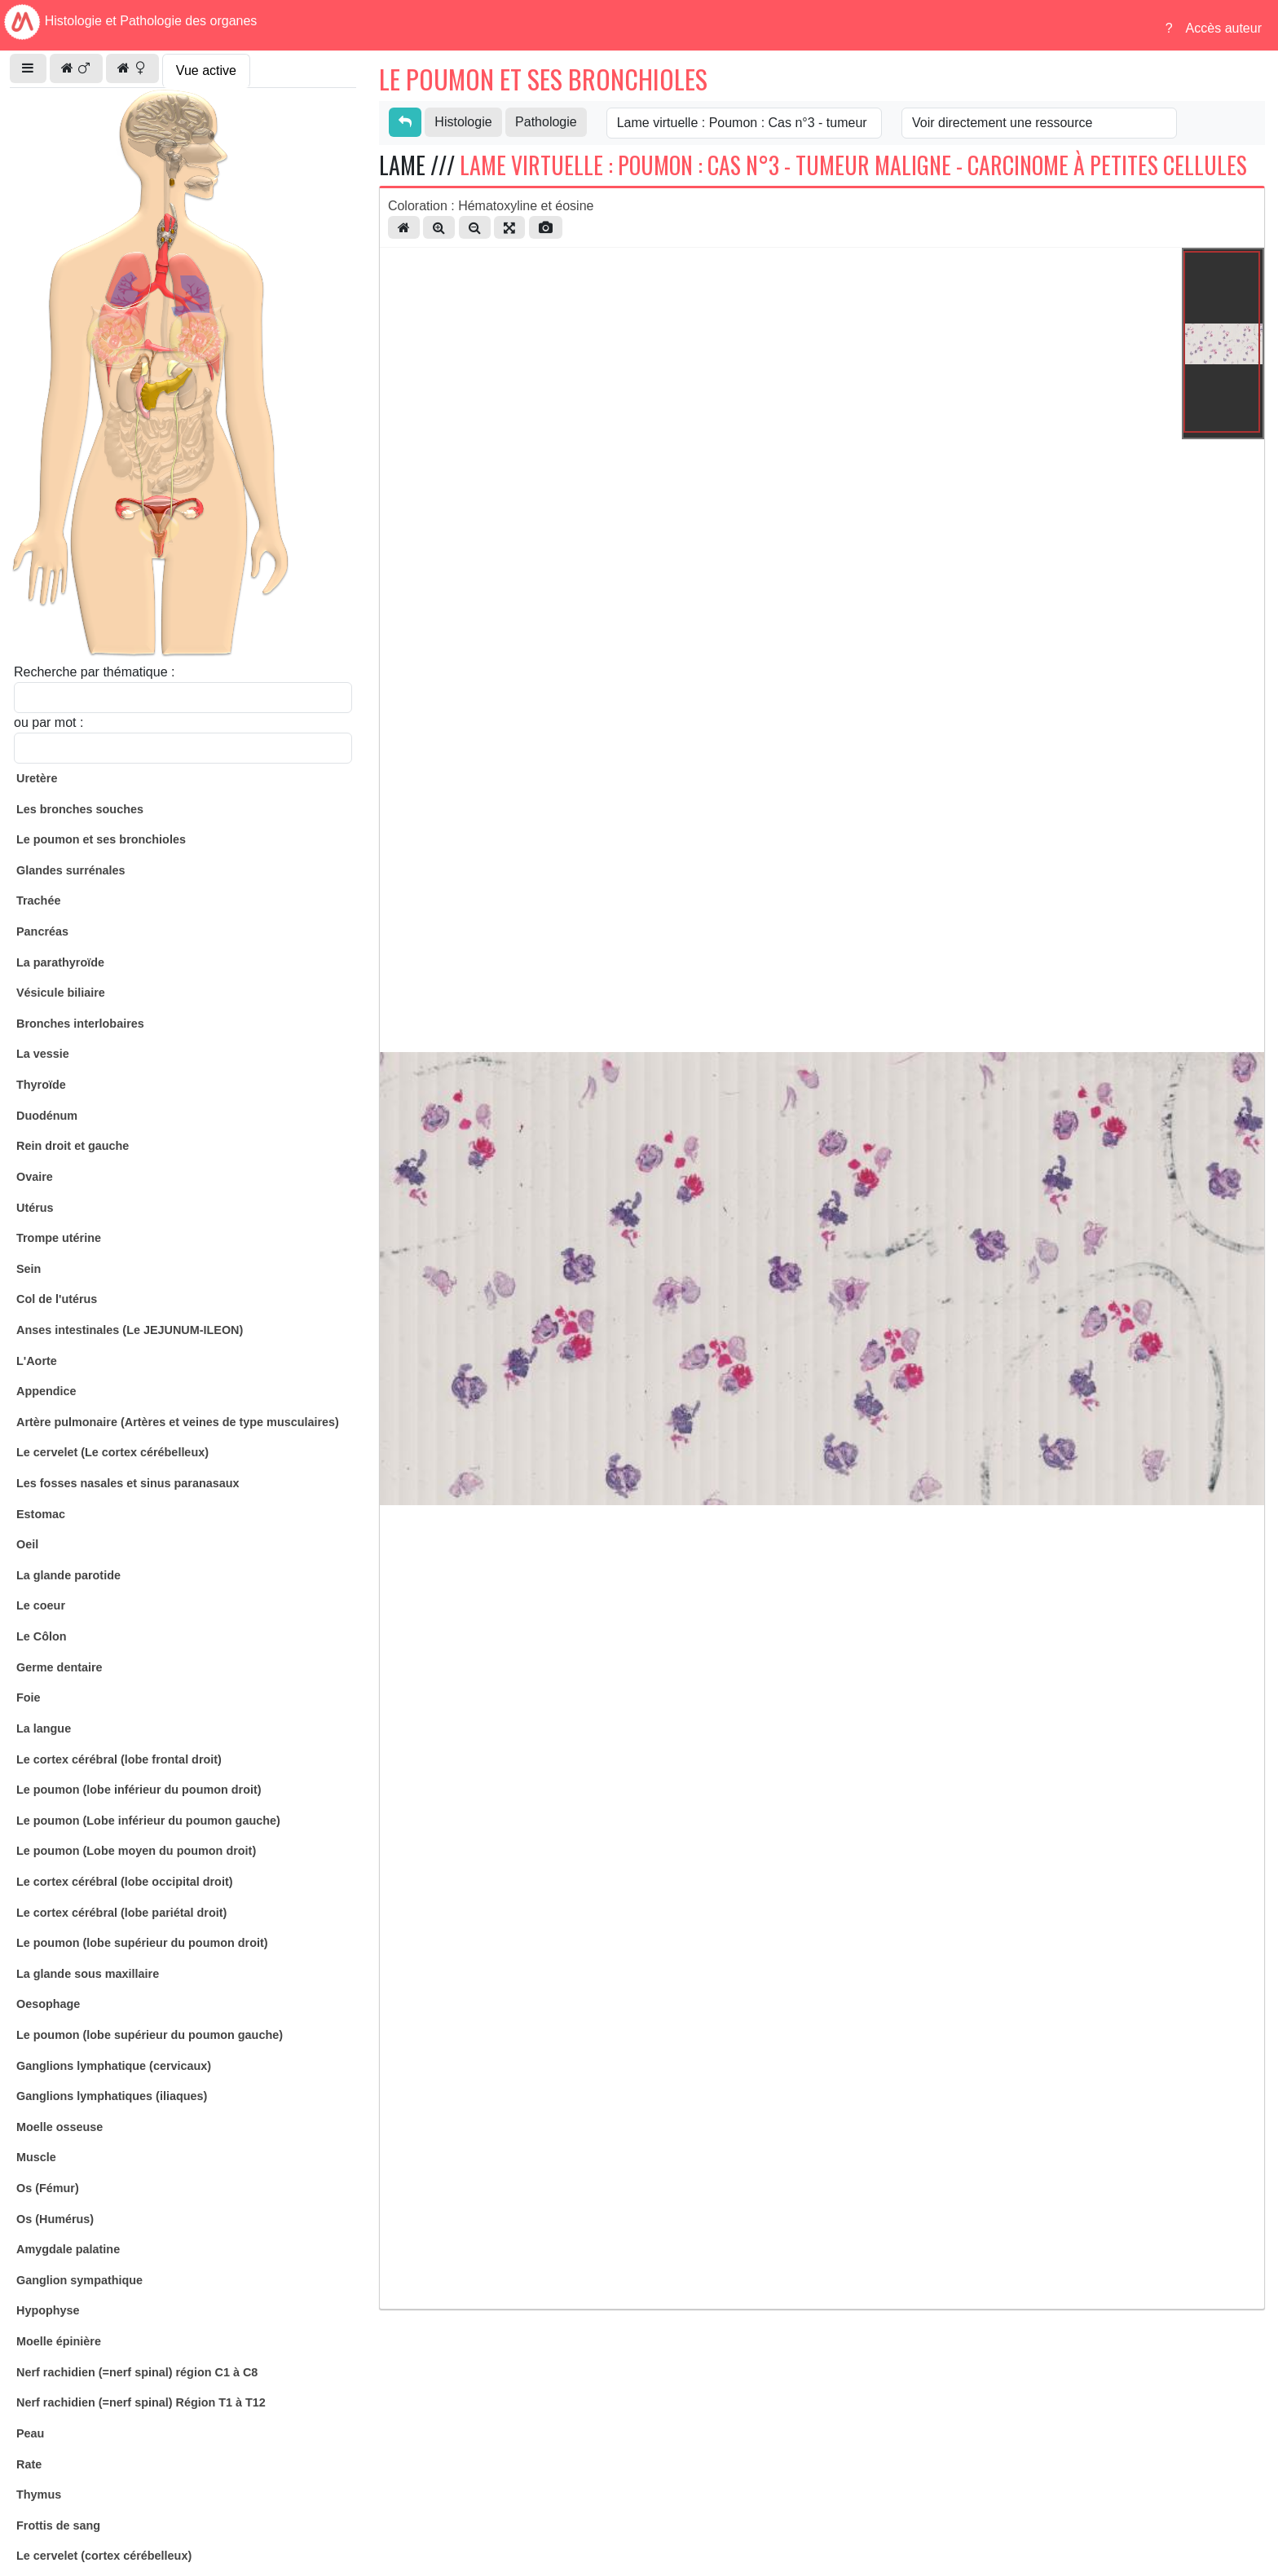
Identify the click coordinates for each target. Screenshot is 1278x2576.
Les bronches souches (79, 809)
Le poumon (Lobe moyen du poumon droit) (136, 1850)
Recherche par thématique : (94, 672)
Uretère (36, 778)
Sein (28, 1268)
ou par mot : (48, 722)
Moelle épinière (58, 2341)
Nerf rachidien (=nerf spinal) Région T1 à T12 (141, 2402)
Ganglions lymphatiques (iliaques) (111, 2096)
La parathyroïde (60, 962)
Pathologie (546, 122)
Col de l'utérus (56, 1299)
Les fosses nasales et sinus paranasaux (128, 1483)
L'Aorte (36, 1360)
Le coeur (40, 1605)
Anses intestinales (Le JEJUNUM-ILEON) (129, 1329)
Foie (28, 1697)
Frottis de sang (58, 2525)
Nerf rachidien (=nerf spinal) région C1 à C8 (137, 2372)
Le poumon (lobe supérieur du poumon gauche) (149, 2034)
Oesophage (48, 2003)
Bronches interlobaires (80, 1023)
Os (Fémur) (47, 2188)
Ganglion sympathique (79, 2280)
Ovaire (34, 1176)
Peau (30, 2433)
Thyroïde (41, 1084)
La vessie (42, 1053)
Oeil (27, 1544)
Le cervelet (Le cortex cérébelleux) (112, 1452)
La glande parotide (68, 1575)
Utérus (35, 1207)
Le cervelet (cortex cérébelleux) (104, 2555)
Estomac (40, 1514)
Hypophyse (48, 2310)
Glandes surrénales (71, 870)
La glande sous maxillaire (87, 1973)
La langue (43, 1728)
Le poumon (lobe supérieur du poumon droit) (142, 1942)
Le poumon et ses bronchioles (101, 839)
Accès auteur (1224, 28)
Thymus (38, 2494)
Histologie (462, 122)
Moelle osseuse (59, 2126)
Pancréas (42, 931)
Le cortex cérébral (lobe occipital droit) (124, 1881)
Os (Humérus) (55, 2219)
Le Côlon (41, 1636)
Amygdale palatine (68, 2249)
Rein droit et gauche (72, 1145)
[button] (28, 68)
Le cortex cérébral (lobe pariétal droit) (121, 1912)
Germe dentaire (59, 1667)
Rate (29, 2464)
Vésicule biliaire (60, 992)
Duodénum (46, 1115)
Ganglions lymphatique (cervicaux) (113, 2065)
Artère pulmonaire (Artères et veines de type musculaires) (177, 1422)
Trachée (38, 900)
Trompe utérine (58, 1237)
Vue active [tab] (206, 70)
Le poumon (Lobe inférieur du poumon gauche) (148, 1820)
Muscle (36, 2157)
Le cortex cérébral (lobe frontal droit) (119, 1759)
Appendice (46, 1391)
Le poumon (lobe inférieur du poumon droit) (139, 1789)
